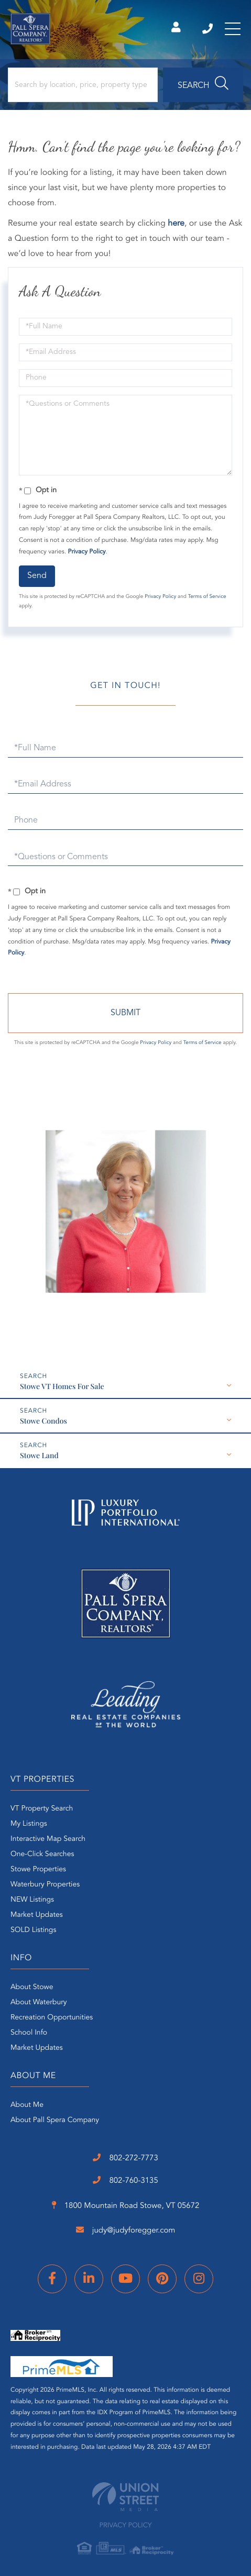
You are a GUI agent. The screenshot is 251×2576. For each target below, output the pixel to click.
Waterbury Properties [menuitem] (45, 1885)
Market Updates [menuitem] (36, 1915)
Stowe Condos (43, 1421)
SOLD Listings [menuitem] (33, 1930)
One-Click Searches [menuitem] (42, 1854)
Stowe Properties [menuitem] (38, 1869)
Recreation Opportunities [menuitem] (51, 2018)
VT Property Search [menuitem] (41, 1809)
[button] (203, 85)
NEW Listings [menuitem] (32, 1900)
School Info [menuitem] (28, 2033)
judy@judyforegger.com (126, 2230)
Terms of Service (207, 596)
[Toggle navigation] (233, 29)
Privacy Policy (87, 552)
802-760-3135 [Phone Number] (125, 2181)
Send (37, 576)
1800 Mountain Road (126, 2206)
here (176, 223)
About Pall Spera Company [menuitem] (54, 2120)
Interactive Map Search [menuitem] (47, 1839)
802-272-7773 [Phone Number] (207, 29)
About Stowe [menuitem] (31, 1987)
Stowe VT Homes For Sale (62, 1386)
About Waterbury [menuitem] (38, 2002)
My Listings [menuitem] (28, 1824)
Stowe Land (39, 1455)
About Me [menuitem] (26, 2105)
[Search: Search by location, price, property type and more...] (83, 85)
